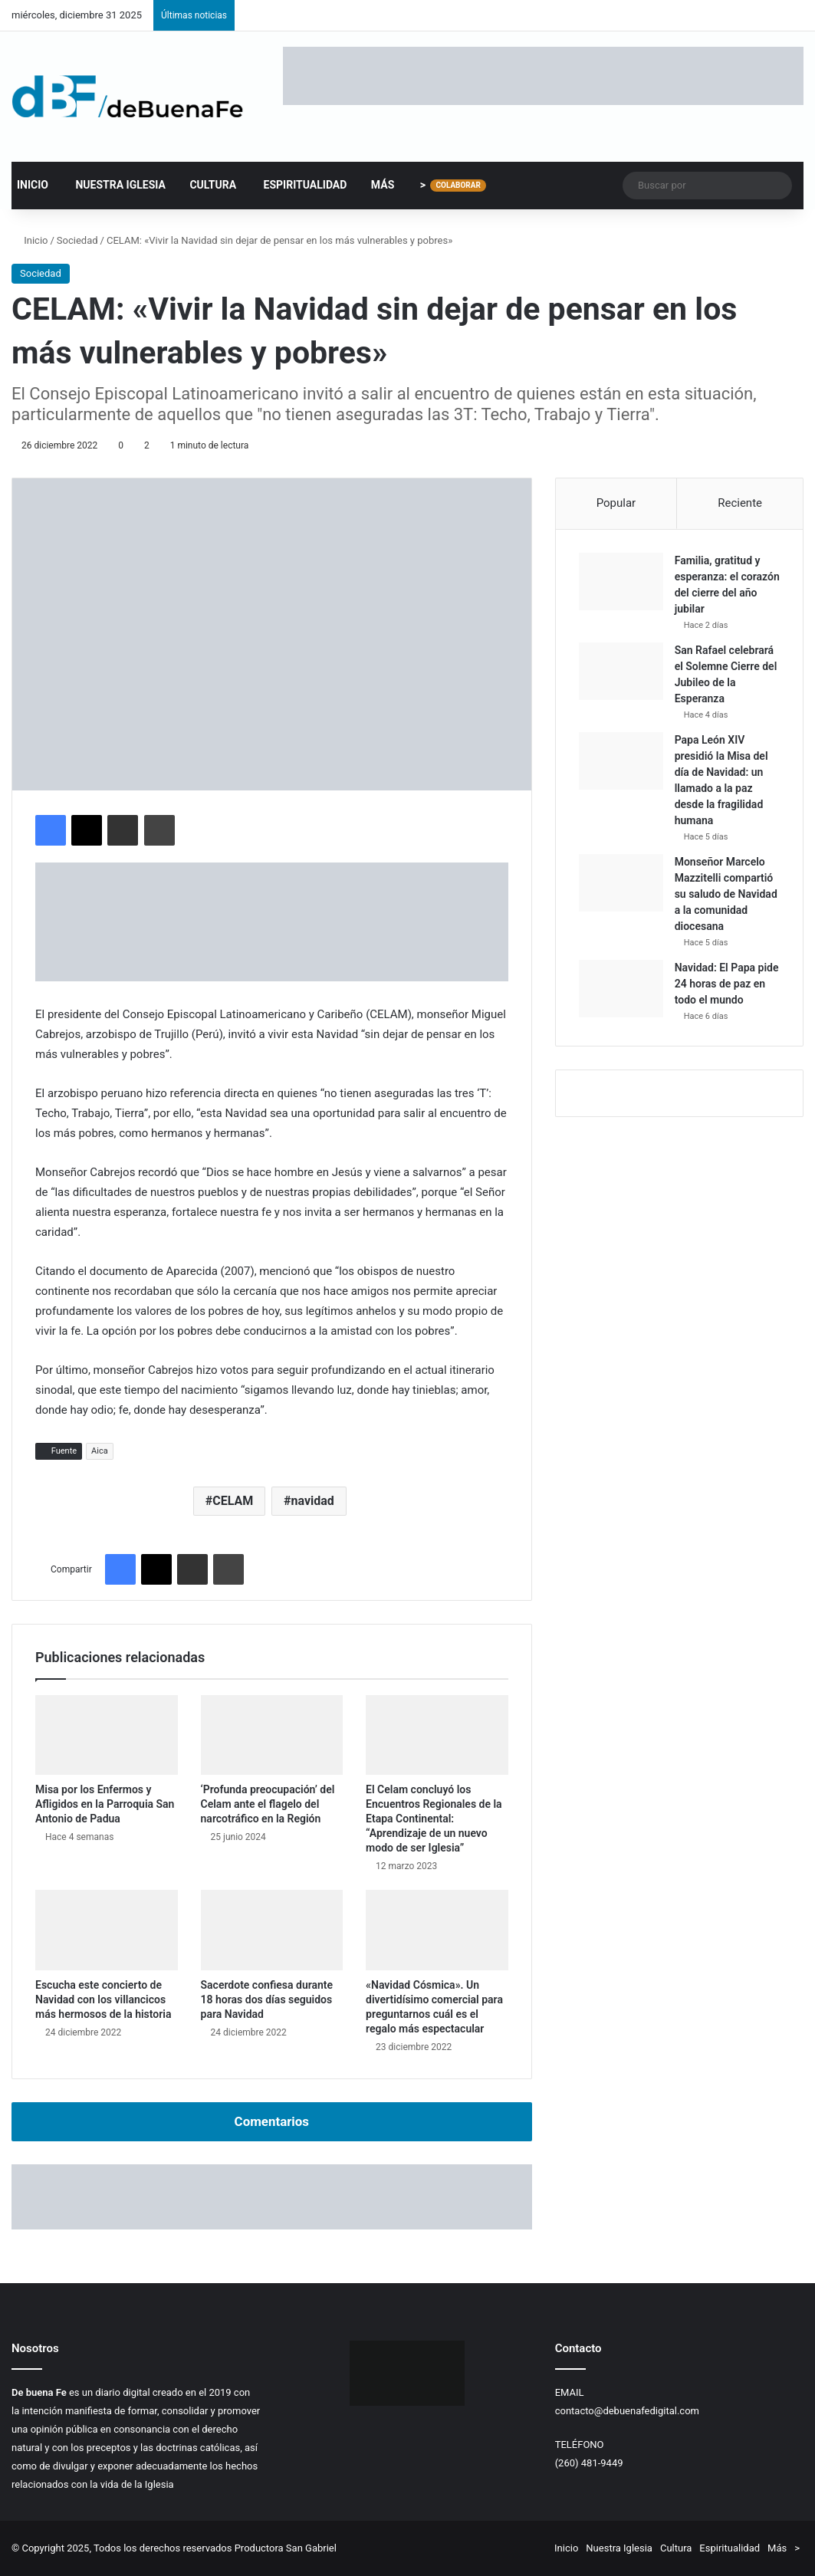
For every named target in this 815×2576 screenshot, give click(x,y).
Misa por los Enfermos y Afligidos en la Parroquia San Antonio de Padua (104, 1804)
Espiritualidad (297, 185)
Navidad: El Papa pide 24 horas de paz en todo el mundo (727, 983)
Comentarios (272, 2121)
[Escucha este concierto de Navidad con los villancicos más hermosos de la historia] (106, 1930)
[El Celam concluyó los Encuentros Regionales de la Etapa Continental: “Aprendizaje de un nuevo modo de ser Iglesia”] (437, 1735)
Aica (99, 1451)
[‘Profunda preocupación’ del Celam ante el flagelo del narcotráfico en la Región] (272, 1735)
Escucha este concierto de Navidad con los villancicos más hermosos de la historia (103, 1999)
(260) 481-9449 (589, 2463)
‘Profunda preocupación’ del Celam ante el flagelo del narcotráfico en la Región (268, 1804)
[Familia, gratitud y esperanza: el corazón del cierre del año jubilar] (621, 581)
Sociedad (77, 240)
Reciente (740, 503)
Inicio (32, 185)
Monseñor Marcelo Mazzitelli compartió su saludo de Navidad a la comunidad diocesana (726, 894)
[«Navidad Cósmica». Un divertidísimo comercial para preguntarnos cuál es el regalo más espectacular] (437, 1930)
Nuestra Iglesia (112, 185)
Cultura (206, 185)
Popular (616, 503)
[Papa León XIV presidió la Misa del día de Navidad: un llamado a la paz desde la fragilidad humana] (621, 761)
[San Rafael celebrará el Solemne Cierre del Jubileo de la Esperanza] (621, 671)
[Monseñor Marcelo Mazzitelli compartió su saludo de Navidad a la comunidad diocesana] (621, 883)
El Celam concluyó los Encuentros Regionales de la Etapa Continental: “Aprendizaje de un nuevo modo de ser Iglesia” (434, 1818)
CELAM (232, 1500)
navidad (312, 1500)
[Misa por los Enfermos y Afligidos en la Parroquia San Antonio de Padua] (106, 1735)
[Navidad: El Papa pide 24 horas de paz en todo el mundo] (621, 988)
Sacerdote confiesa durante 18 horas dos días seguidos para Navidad (267, 1999)
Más (375, 185)
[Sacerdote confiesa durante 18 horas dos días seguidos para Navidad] (272, 1930)
